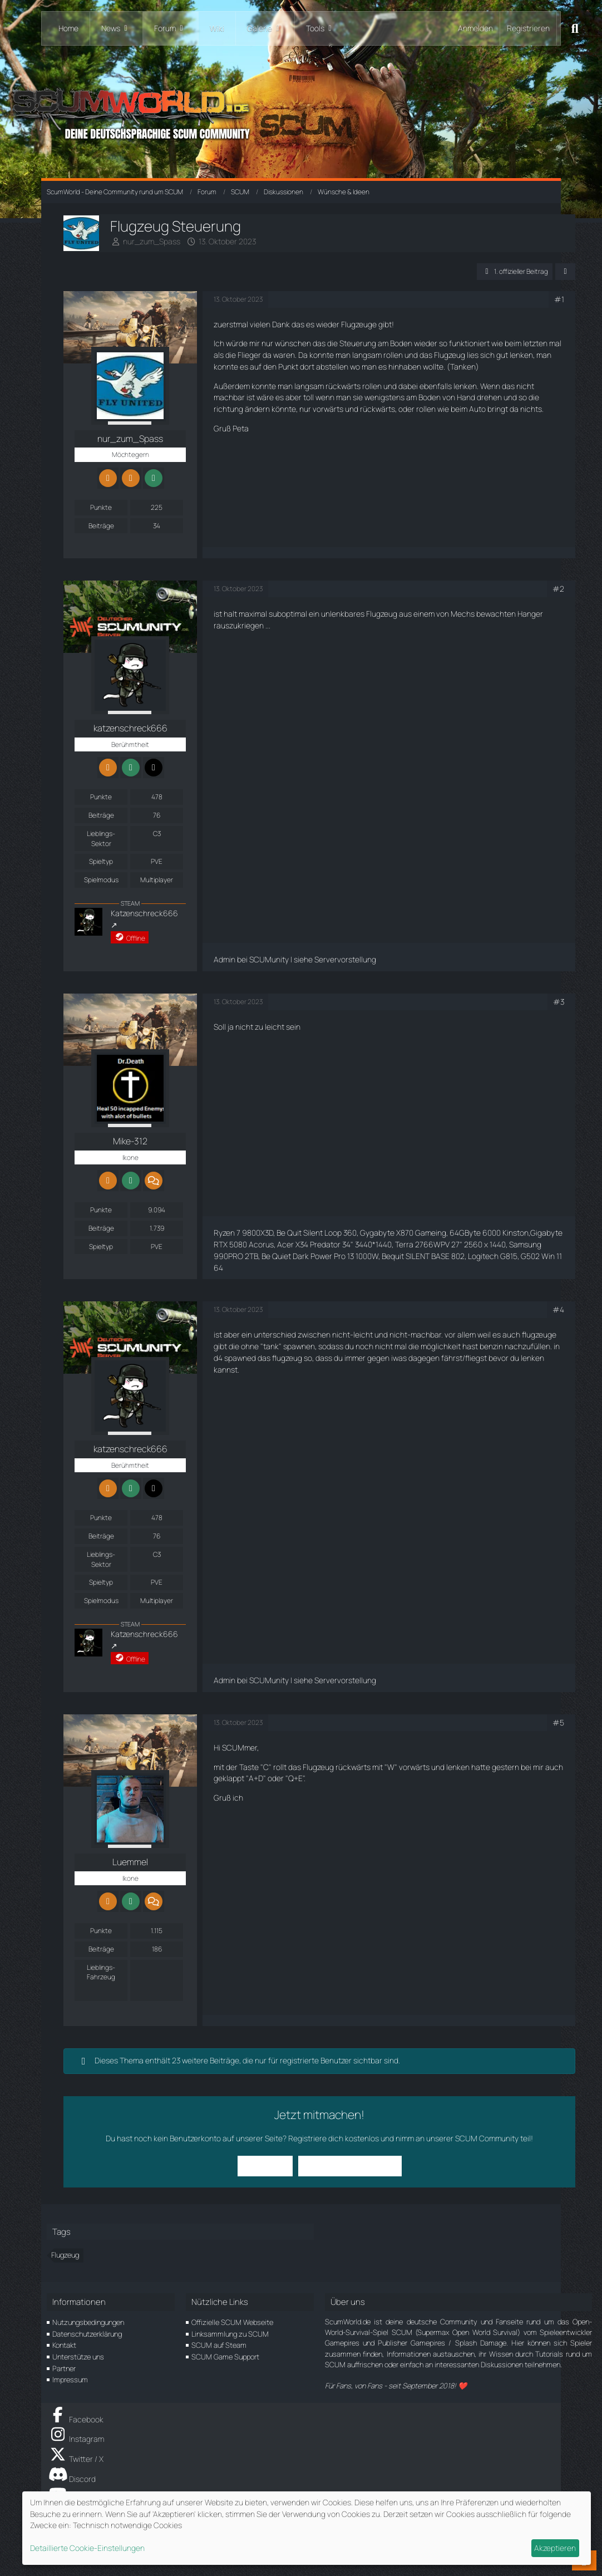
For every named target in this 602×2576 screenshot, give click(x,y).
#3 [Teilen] (558, 1001)
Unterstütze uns (78, 2357)
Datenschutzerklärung (87, 2334)
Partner (64, 2368)
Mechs (463, 613)
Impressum (70, 2380)
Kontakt (64, 2345)
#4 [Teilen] (558, 1309)
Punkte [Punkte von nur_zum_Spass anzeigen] (101, 507)
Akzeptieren (555, 2548)
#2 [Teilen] (558, 588)
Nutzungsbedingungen (88, 2322)
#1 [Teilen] (559, 299)
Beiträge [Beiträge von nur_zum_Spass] (101, 525)
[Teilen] (565, 271)
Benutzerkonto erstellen (350, 2165)
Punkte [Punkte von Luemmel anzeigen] (101, 1930)
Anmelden (475, 28)
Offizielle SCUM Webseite (232, 2322)
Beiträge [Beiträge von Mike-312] (101, 1228)
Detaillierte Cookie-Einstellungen (87, 2548)
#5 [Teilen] (558, 1722)
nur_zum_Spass (151, 241)
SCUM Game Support (225, 2357)
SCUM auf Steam (218, 2345)
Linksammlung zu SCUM (230, 2334)
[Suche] (575, 28)
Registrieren (528, 28)
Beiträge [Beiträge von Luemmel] (101, 1949)
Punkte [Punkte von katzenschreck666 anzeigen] (101, 797)
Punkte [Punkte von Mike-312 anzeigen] (101, 1210)
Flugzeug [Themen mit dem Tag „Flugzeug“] (65, 2255)
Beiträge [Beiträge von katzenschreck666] (101, 815)
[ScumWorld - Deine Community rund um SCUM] (301, 111)
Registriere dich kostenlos (333, 2138)
